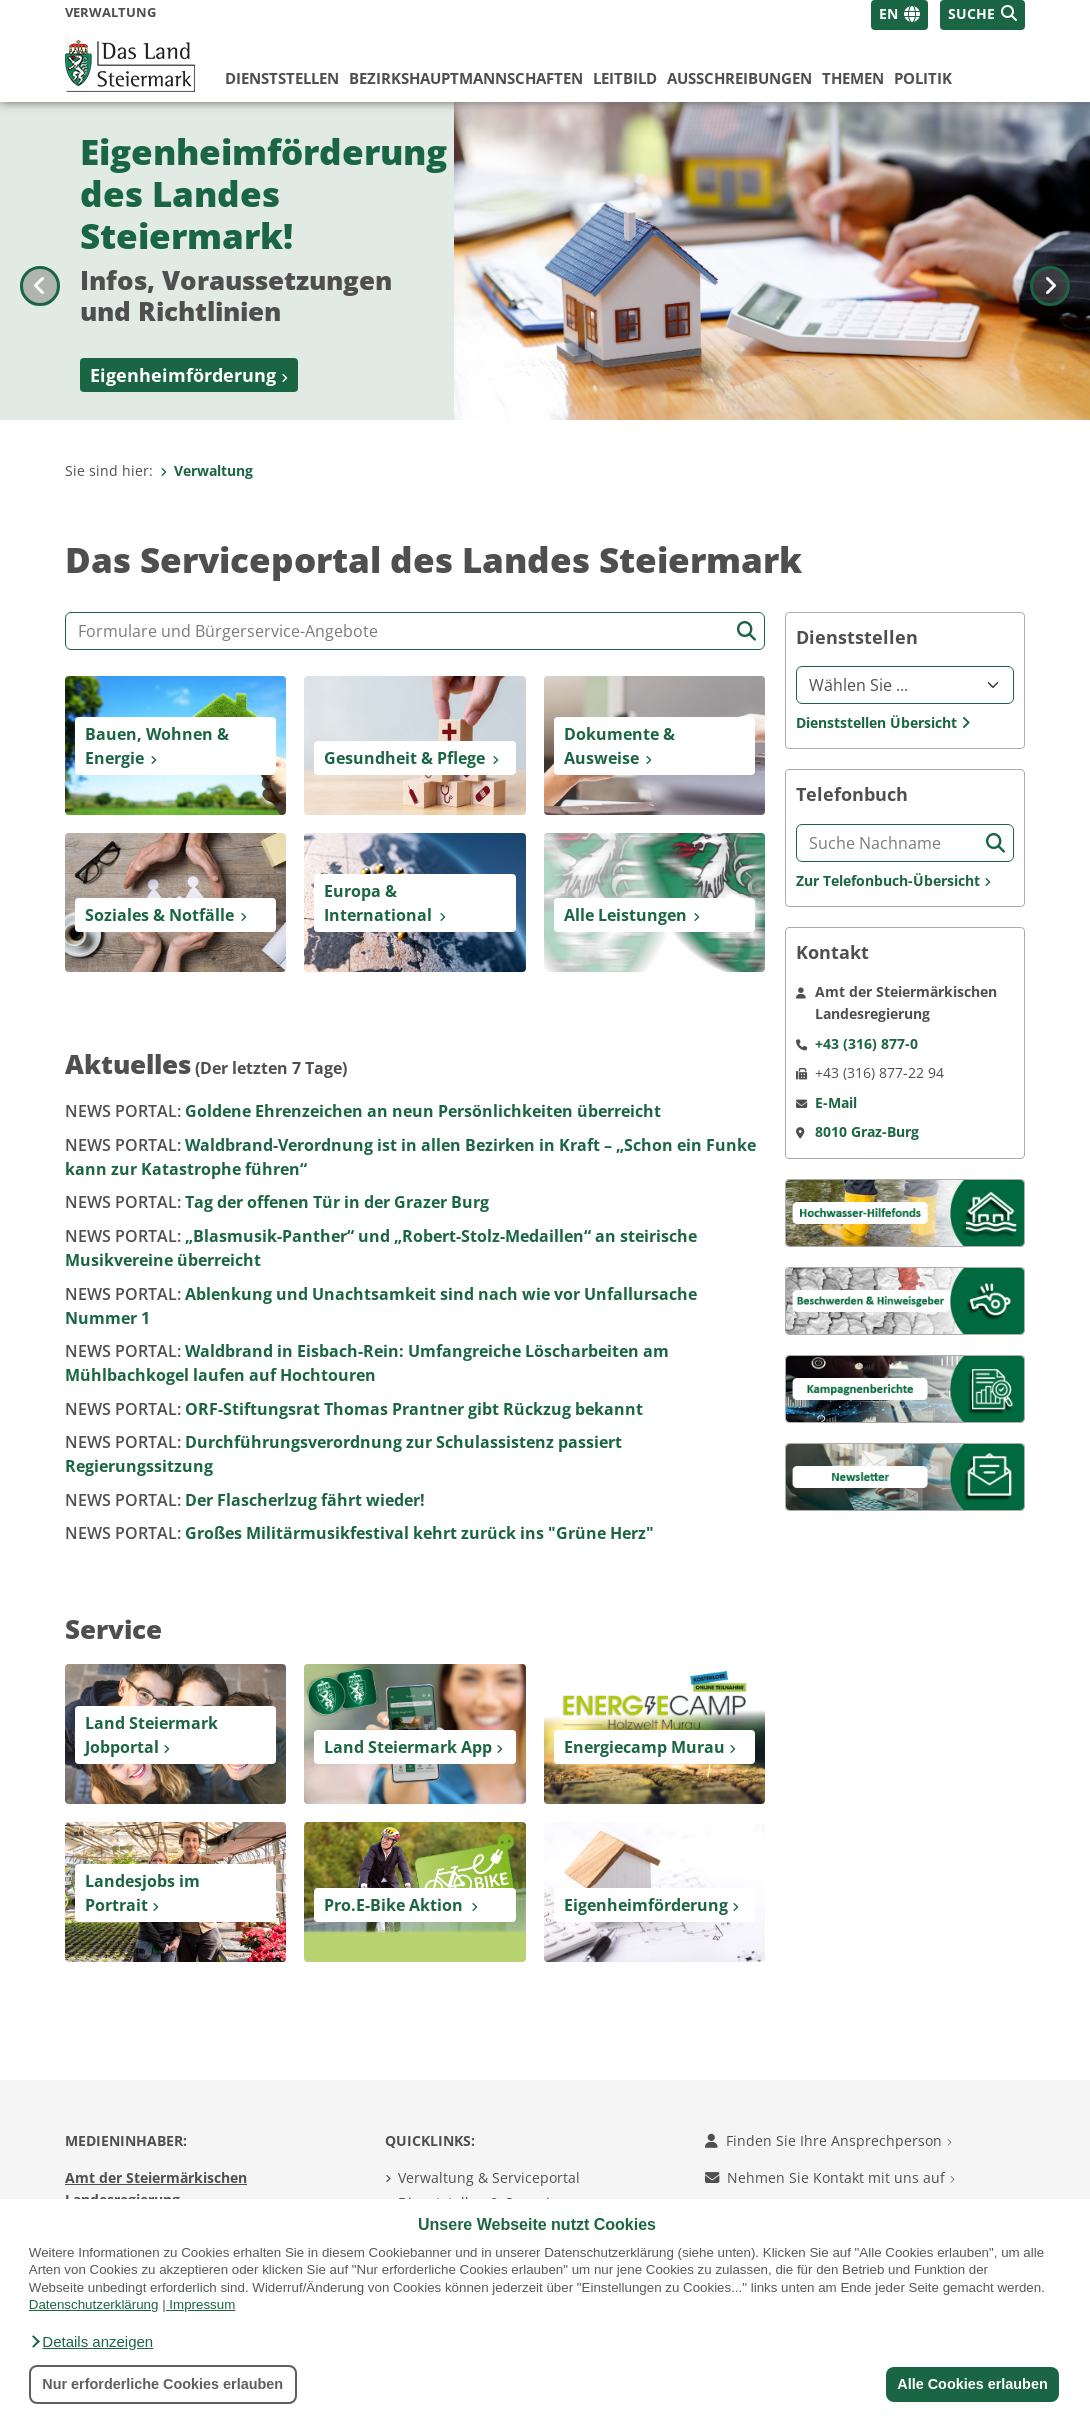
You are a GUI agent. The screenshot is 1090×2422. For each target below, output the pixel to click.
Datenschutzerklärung (94, 2304)
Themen (853, 78)
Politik (923, 78)
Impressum (202, 2304)
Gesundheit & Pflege (404, 758)
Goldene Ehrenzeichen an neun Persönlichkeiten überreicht (363, 1111)
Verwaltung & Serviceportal (489, 2177)
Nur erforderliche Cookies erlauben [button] (162, 2384)
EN (888, 13)
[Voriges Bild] (40, 261)
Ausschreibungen (739, 78)
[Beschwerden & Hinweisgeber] (905, 1299)
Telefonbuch (852, 794)
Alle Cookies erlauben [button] (972, 2384)
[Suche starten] (746, 631)
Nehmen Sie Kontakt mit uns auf (830, 2177)
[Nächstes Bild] (1050, 261)
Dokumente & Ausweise (619, 746)
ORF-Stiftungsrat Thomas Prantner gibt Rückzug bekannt (354, 1409)
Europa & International (378, 903)
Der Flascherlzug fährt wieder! (245, 1500)
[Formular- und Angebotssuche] (415, 631)
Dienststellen (282, 78)
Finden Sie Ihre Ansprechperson (828, 2140)
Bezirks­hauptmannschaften (466, 78)
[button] (91, 2342)
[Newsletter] (905, 1475)
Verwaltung (206, 470)
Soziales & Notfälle (159, 915)
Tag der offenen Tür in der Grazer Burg (277, 1202)
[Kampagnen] (905, 1387)
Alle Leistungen (625, 915)
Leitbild (625, 78)
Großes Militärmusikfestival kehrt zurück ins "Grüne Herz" (359, 1533)
